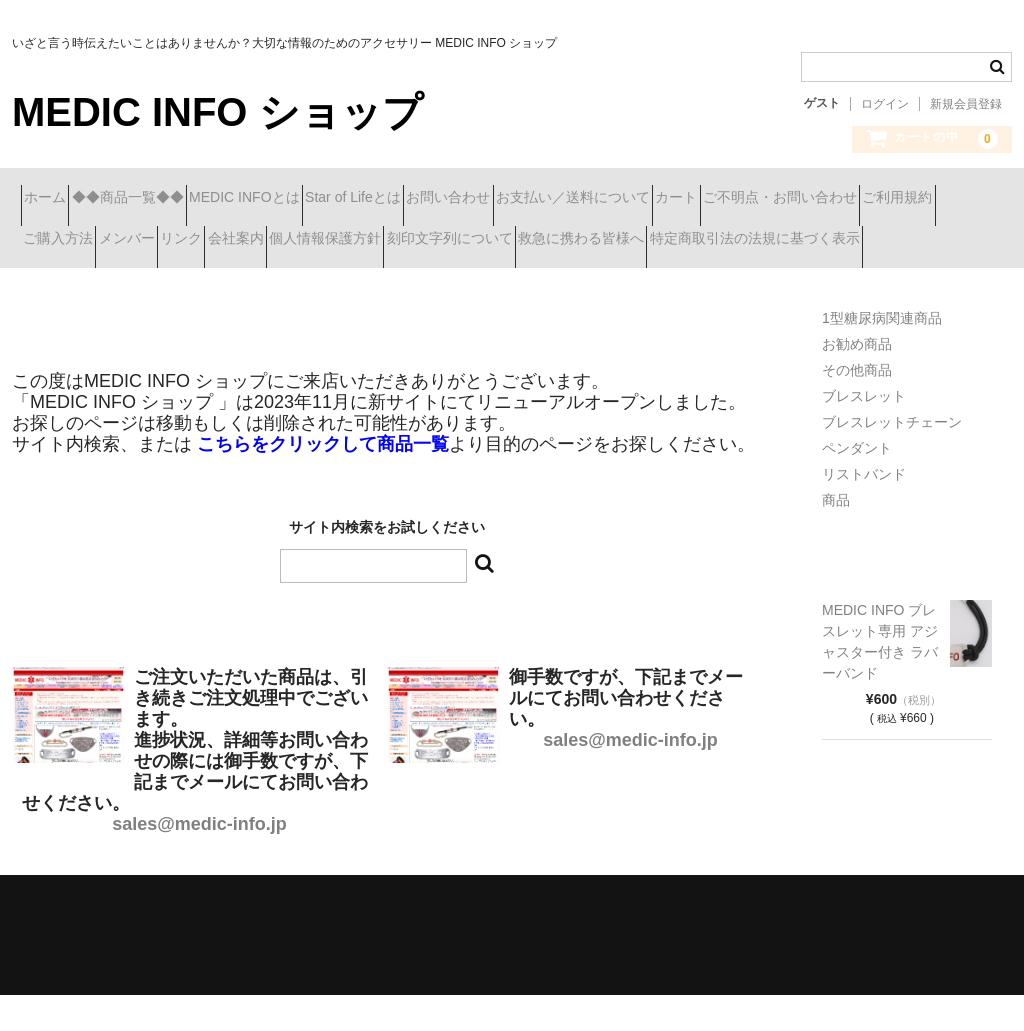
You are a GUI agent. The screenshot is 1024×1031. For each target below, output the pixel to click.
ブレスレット (864, 432)
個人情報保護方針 (782, 241)
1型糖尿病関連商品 (882, 354)
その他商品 (857, 406)
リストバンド (864, 510)
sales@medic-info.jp (199, 860)
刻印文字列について (95, 283)
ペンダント (857, 484)
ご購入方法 (373, 241)
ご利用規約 (262, 241)
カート (898, 199)
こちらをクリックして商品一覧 (323, 480)
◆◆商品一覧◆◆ (172, 199)
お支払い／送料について (759, 199)
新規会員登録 (966, 104)
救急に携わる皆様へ (262, 283)
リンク (567, 241)
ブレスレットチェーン (892, 458)
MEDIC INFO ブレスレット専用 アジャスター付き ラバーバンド (880, 677)
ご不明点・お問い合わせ (109, 241)
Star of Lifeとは (468, 199)
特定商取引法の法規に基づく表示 (471, 283)
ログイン (885, 104)
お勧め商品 (857, 380)
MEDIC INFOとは (324, 199)
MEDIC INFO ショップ (217, 112)
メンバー (477, 241)
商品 (836, 536)
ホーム (54, 199)
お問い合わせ (599, 199)
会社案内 (657, 241)
